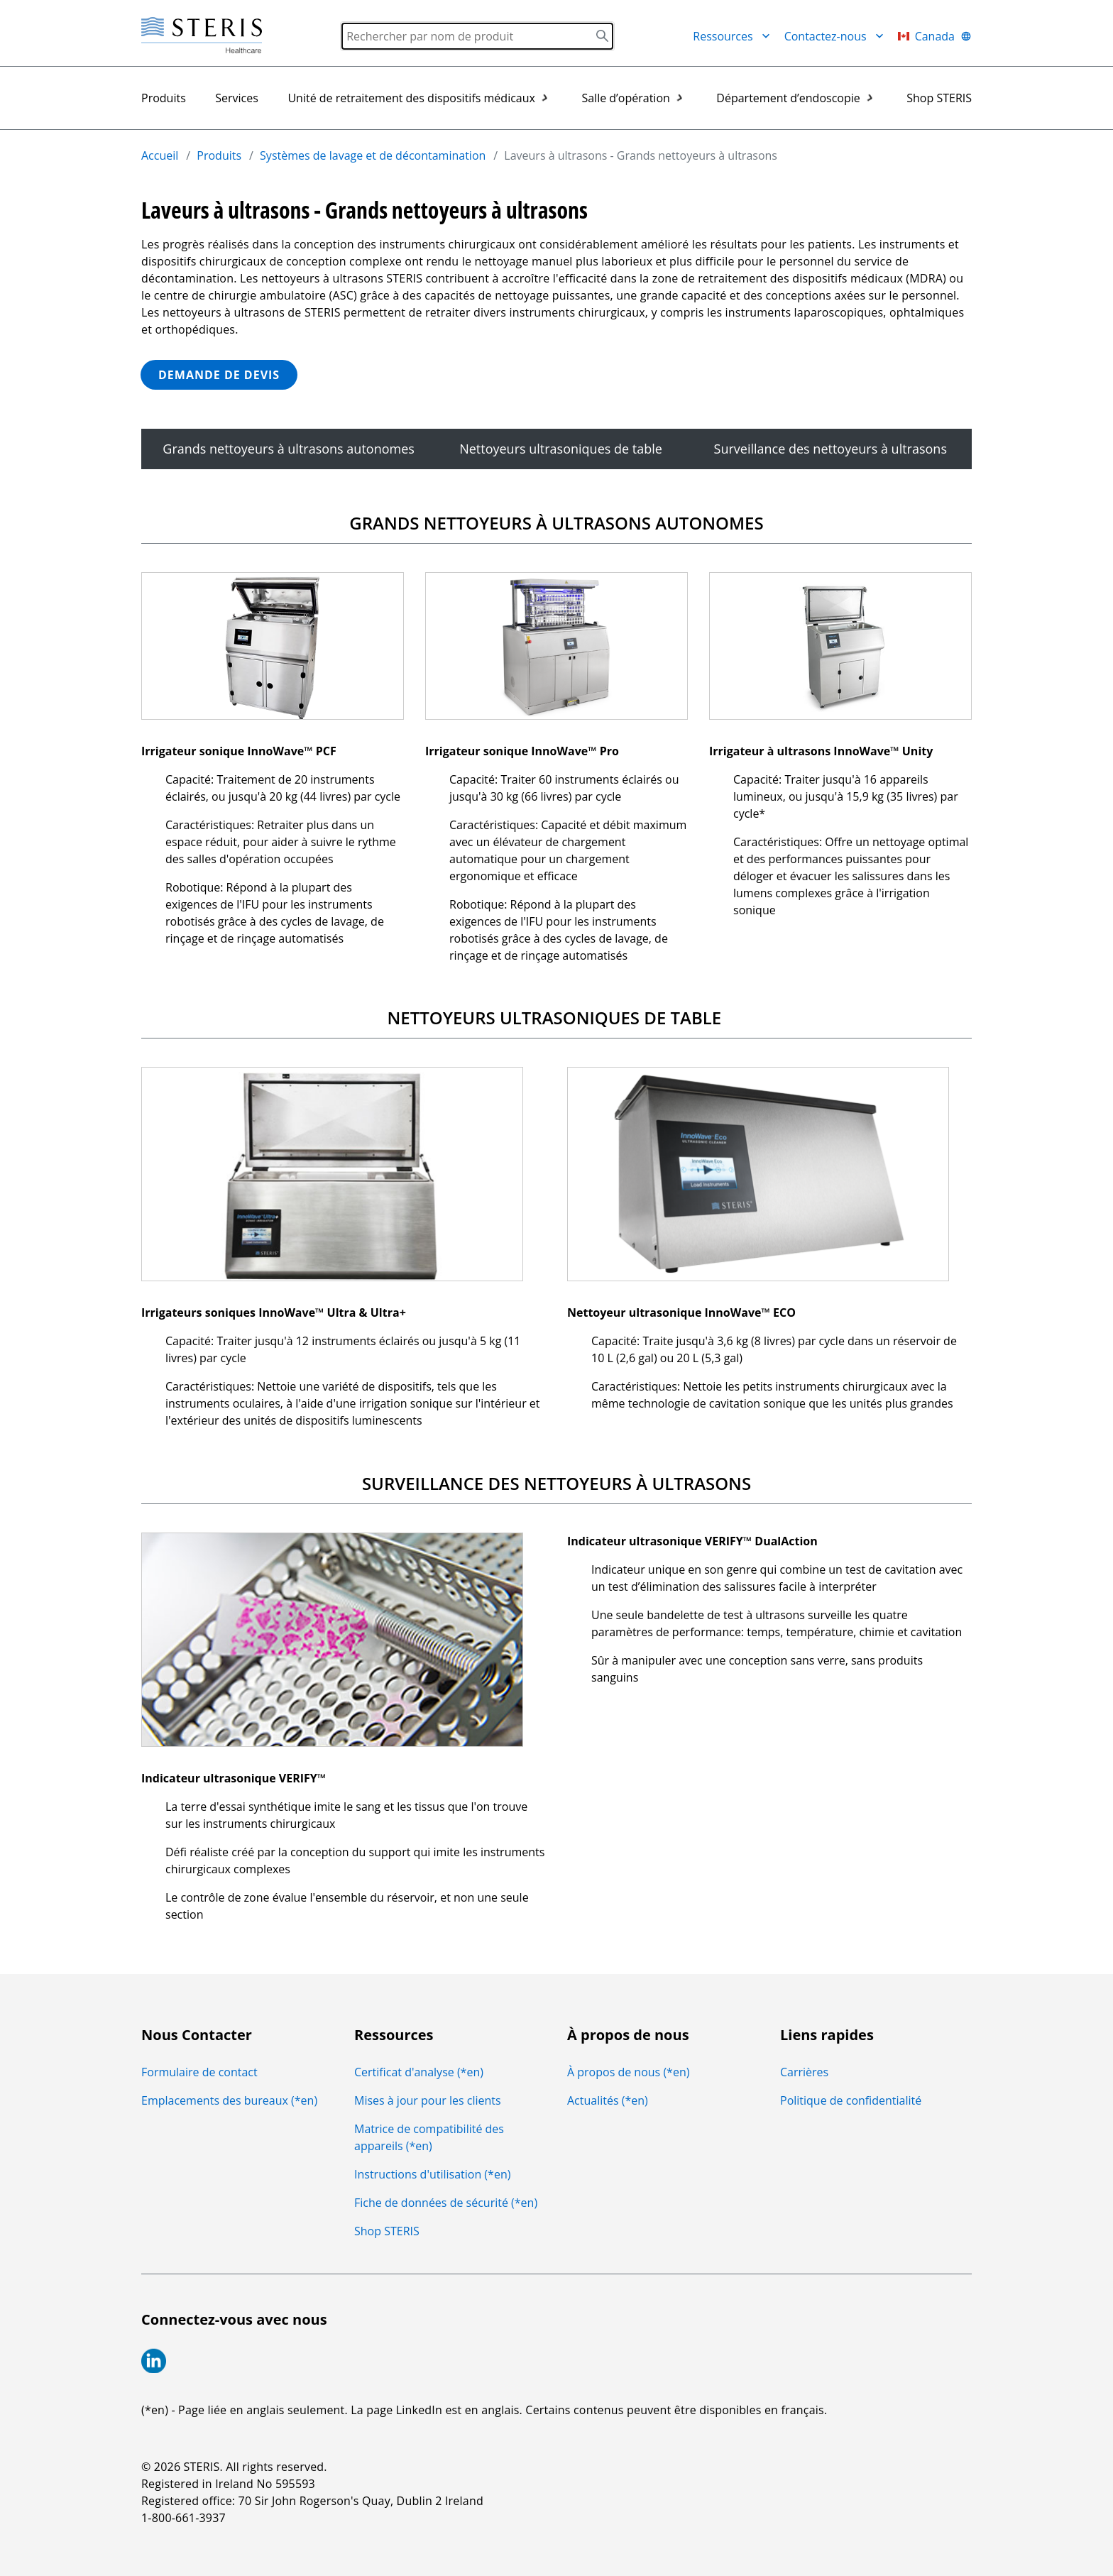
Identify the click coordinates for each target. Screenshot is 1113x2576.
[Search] (477, 36)
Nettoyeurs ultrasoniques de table (565, 448)
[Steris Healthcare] (201, 36)
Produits (163, 98)
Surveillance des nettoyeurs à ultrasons (832, 448)
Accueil (159, 155)
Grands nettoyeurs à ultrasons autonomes (290, 448)
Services (236, 98)
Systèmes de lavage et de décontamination (373, 155)
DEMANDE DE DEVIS (219, 375)
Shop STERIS (939, 98)
